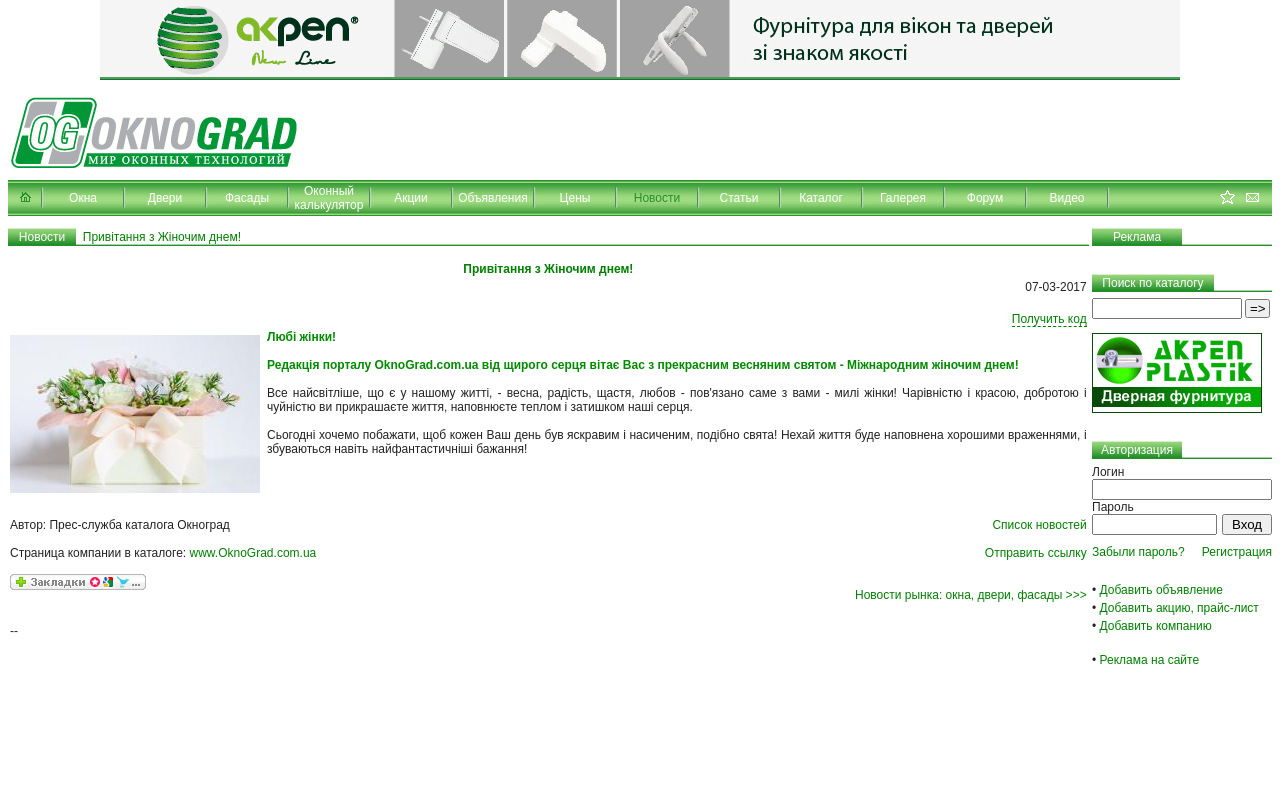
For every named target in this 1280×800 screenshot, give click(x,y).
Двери (165, 198)
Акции (411, 198)
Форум (985, 198)
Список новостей (1039, 525)
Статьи (739, 198)
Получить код (1049, 319)
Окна (83, 198)
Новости (657, 198)
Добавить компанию (1156, 626)
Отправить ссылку (1036, 553)
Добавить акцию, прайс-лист (1179, 608)
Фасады (247, 198)
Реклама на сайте (1150, 660)
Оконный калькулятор (329, 198)
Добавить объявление (1161, 590)
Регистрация (1237, 552)
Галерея (903, 198)
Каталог (821, 198)
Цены (575, 198)
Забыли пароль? (1138, 552)
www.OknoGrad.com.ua (253, 553)
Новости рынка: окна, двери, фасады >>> (971, 595)
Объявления (492, 198)
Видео (1066, 198)
